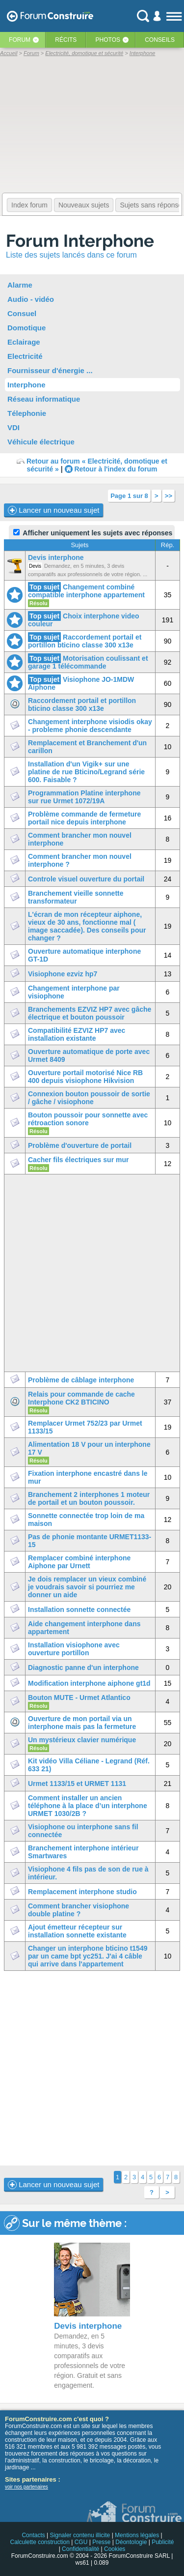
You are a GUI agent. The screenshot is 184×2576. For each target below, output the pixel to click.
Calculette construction (39, 2542)
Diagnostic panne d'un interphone (83, 1667)
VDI (13, 427)
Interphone (26, 385)
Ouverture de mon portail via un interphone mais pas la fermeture (82, 1722)
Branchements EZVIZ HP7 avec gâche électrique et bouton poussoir (89, 1013)
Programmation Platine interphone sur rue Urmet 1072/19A (84, 797)
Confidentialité (80, 2549)
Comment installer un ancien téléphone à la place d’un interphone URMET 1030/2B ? (87, 1805)
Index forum (29, 205)
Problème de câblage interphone (81, 1380)
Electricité (25, 356)
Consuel (21, 313)
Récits (66, 39)
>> (168, 495)
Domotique (26, 327)
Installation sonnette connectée (79, 1609)
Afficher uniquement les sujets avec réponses (92, 533)
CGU (81, 2542)
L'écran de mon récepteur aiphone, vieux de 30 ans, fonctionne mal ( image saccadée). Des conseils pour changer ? (87, 926)
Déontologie (131, 2542)
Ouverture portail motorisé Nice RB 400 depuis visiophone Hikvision (85, 1076)
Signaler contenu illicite (80, 2535)
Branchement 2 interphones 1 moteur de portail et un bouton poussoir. (89, 1498)
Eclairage (23, 342)
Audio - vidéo (30, 299)
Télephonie (26, 413)
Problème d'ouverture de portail (79, 1145)
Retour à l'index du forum (115, 469)
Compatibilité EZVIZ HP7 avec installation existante (76, 1034)
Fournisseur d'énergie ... (50, 370)
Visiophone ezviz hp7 (62, 974)
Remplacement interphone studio (82, 1892)
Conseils (160, 39)
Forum (19, 39)
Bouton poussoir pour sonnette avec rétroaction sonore (88, 1119)
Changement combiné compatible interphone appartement (86, 591)
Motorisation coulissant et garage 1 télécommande (88, 662)
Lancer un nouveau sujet (53, 510)
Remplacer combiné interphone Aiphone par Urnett (79, 1562)
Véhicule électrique (41, 442)
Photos (108, 39)
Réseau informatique (43, 399)
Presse (101, 2542)
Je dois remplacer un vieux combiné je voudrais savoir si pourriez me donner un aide (87, 1587)
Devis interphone (56, 557)
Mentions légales (137, 2535)
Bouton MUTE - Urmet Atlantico (79, 1697)
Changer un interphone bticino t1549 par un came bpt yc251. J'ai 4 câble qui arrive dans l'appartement (87, 1956)
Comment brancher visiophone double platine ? (78, 1910)
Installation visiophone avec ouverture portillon (74, 1649)
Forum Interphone (80, 241)
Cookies (114, 2549)
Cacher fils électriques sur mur (78, 1160)
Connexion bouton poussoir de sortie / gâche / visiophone (89, 1098)
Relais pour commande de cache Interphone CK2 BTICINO (81, 1398)
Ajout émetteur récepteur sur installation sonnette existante (77, 1931)
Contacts (33, 2535)
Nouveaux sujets (83, 205)
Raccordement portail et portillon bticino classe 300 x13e (84, 641)
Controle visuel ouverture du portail (86, 879)
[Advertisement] (92, 2068)
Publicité (163, 2542)
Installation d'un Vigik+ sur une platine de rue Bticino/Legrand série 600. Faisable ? (86, 772)
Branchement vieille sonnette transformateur (76, 897)
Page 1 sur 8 (129, 495)
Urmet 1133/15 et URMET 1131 (77, 1783)
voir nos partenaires (26, 2486)
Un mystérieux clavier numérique (82, 1740)
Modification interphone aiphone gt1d (89, 1683)
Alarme (19, 285)
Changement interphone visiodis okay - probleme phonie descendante (90, 725)
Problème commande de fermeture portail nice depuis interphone (84, 818)
